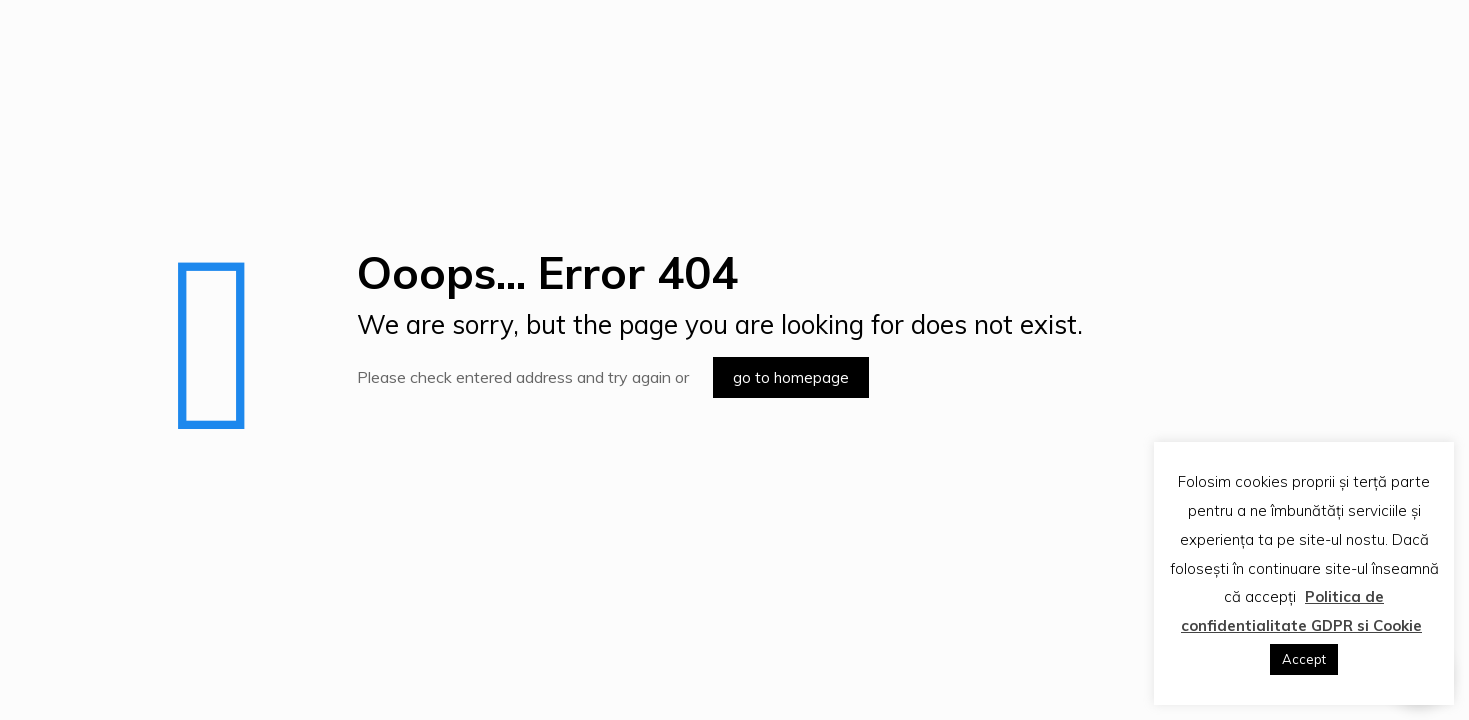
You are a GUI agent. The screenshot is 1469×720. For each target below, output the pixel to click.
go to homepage (791, 377)
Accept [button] (1304, 659)
